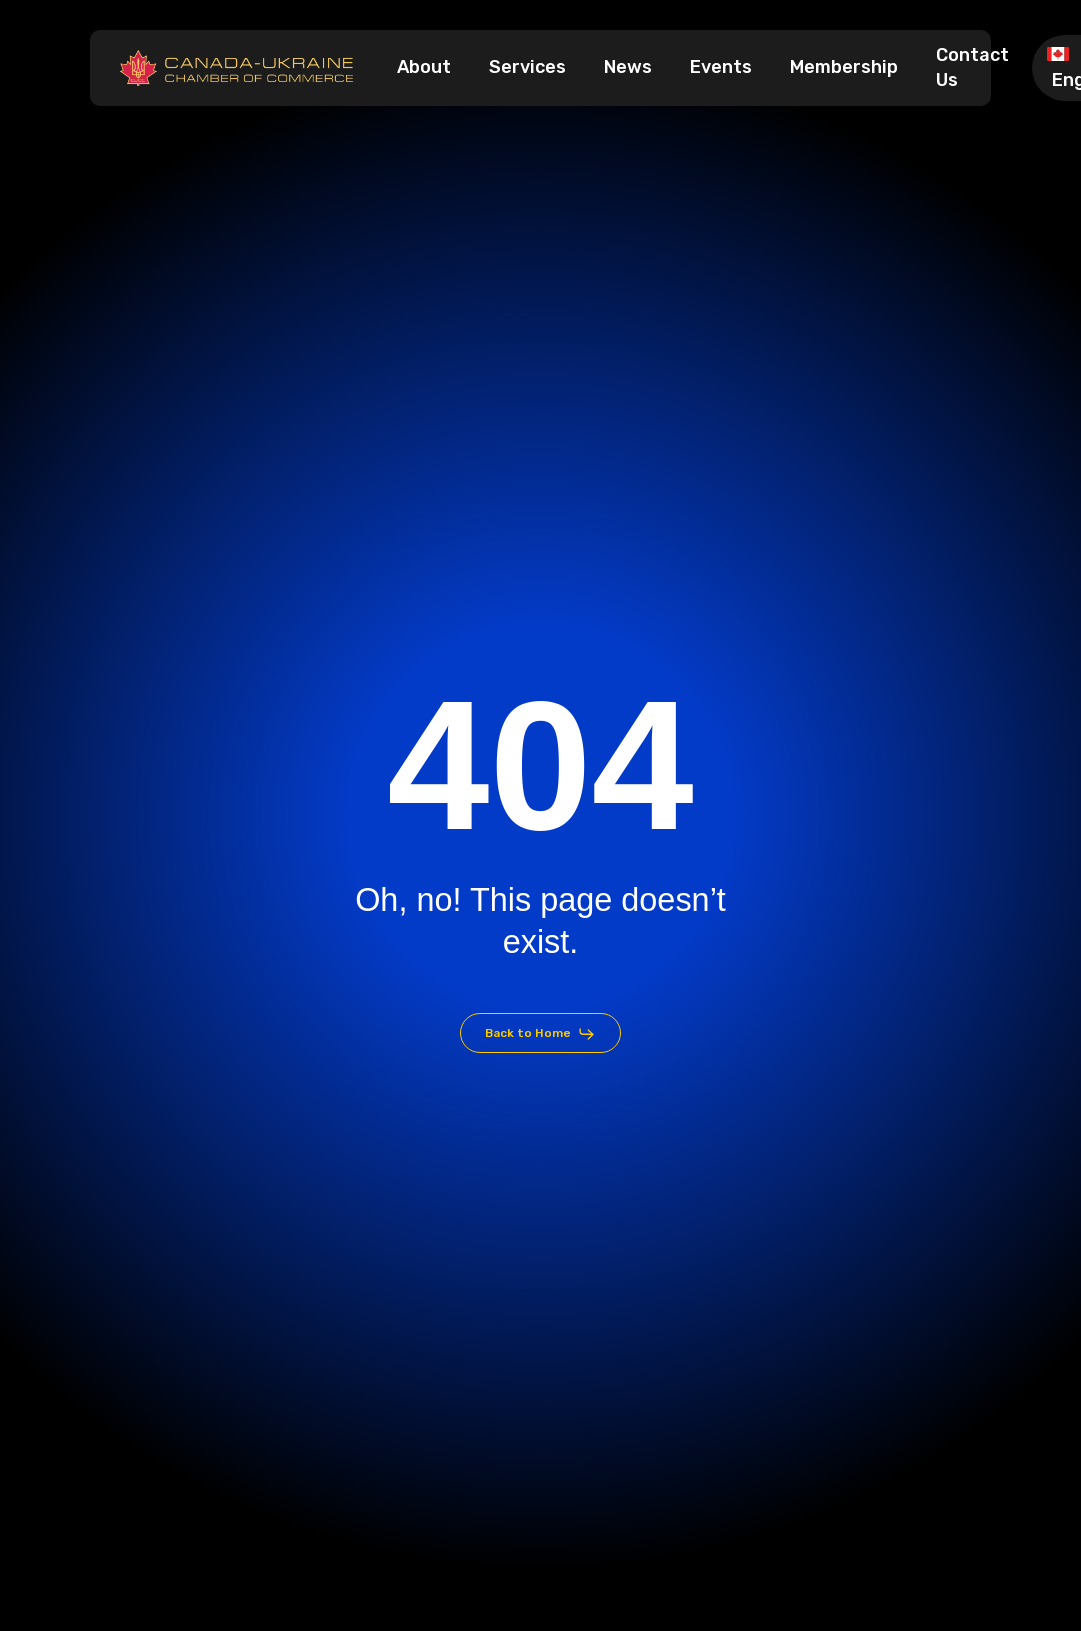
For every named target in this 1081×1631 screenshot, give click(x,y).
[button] (541, 1034)
